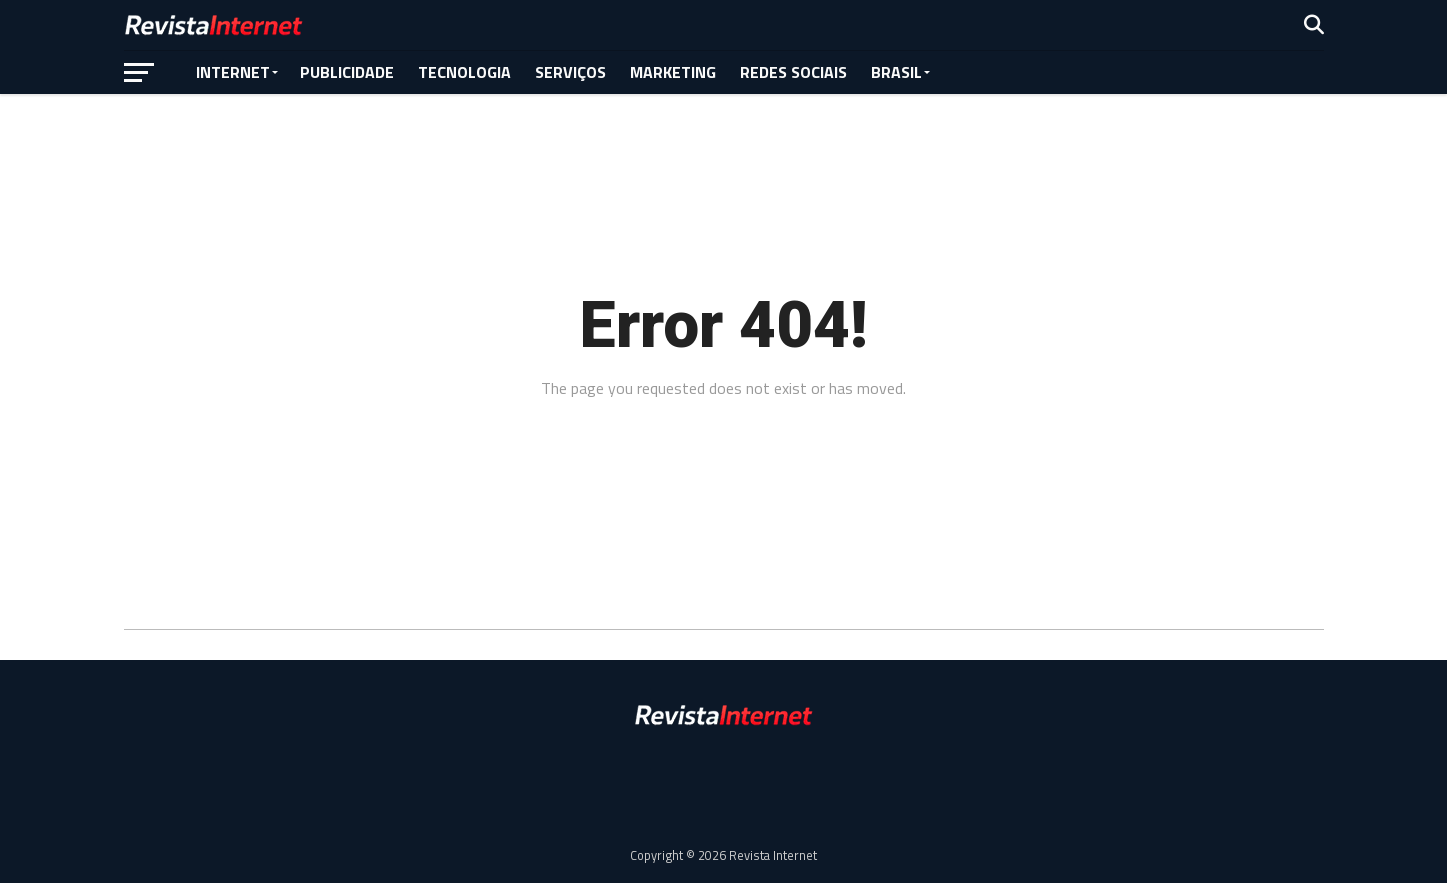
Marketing (673, 72)
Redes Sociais (793, 72)
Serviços (570, 72)
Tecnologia (464, 72)
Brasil (896, 72)
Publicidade (347, 72)
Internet (233, 72)
